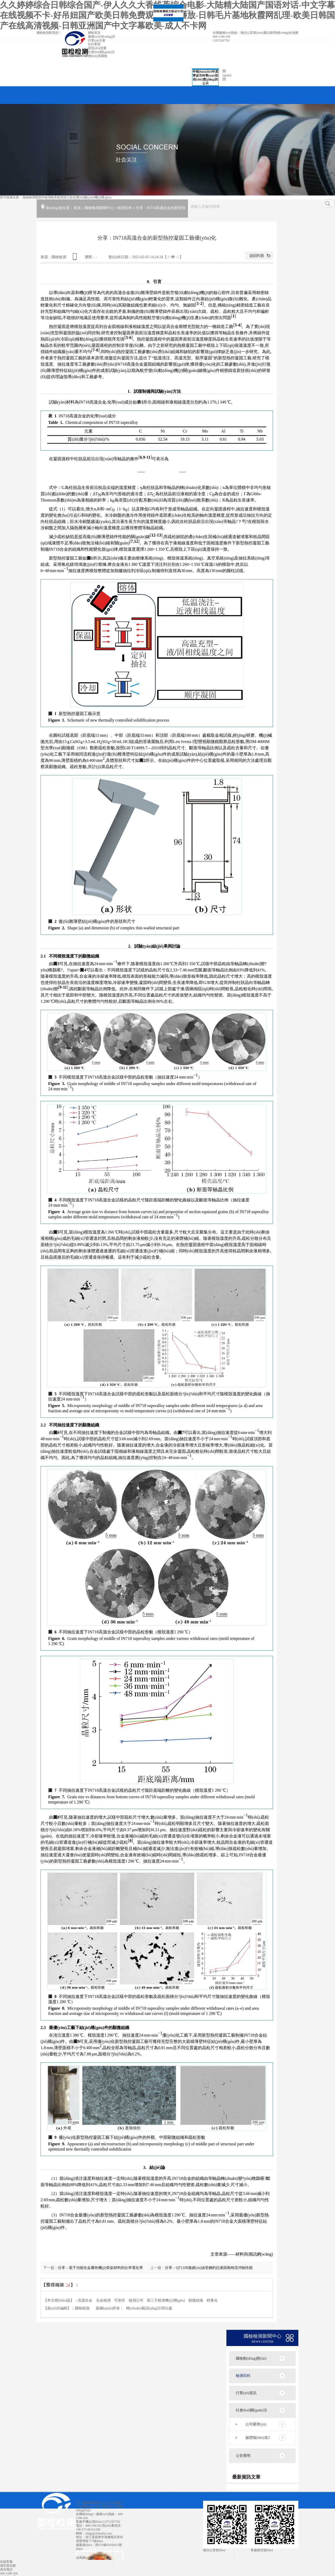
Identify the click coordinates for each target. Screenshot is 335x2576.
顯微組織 (195, 2300)
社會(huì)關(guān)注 (101, 52)
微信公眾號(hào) (252, 32)
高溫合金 (85, 2300)
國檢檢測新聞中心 (99, 208)
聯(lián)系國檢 (97, 56)
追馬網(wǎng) (85, 2558)
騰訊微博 (270, 32)
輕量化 (212, 2300)
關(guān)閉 (182, 16)
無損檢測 (29, 197)
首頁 (77, 208)
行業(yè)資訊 (246, 2393)
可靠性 (119, 2300)
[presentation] (151, 472)
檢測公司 (136, 2300)
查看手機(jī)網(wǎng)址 (75, 258)
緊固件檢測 (43, 197)
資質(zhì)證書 (97, 48)
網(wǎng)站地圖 (287, 32)
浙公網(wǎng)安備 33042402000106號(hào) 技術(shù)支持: (100, 2553)
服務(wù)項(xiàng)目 (101, 36)
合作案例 (94, 44)
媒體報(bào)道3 (257, 2438)
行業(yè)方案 (96, 40)
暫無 (107, 2506)
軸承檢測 (57, 197)
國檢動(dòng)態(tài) (251, 2358)
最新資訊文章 (246, 2477)
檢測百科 (125, 208)
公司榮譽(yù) (255, 2424)
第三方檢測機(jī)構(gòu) (166, 2300)
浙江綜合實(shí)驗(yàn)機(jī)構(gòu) (87, 197)
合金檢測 (103, 2300)
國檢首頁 (94, 32)
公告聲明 (243, 2456)
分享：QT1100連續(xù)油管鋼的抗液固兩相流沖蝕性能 (209, 2268)
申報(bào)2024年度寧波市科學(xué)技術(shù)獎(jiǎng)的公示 (200, 71)
